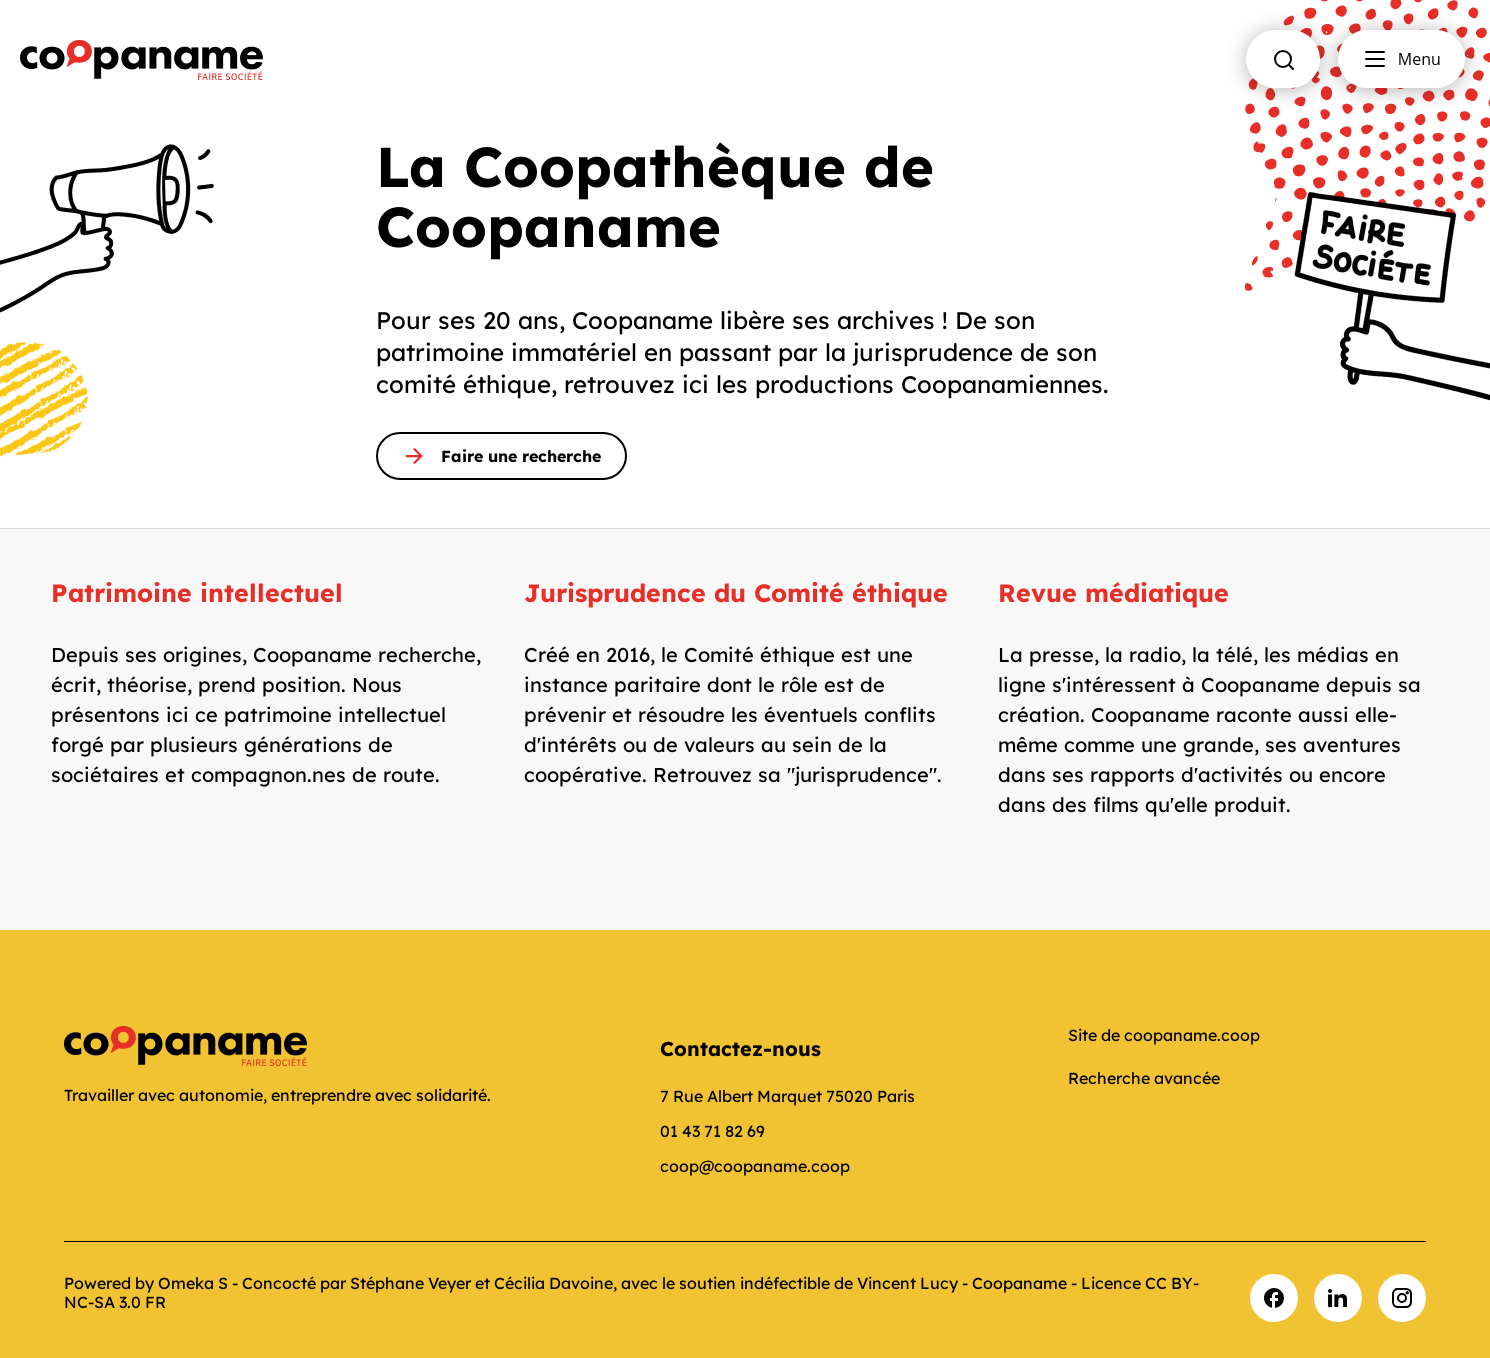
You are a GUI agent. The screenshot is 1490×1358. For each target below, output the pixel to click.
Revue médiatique (1113, 592)
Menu (1401, 59)
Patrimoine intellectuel (197, 592)
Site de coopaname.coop (1164, 1035)
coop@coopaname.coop (755, 1166)
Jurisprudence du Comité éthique (736, 592)
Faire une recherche (501, 456)
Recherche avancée (1144, 1078)
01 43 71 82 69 (712, 1131)
